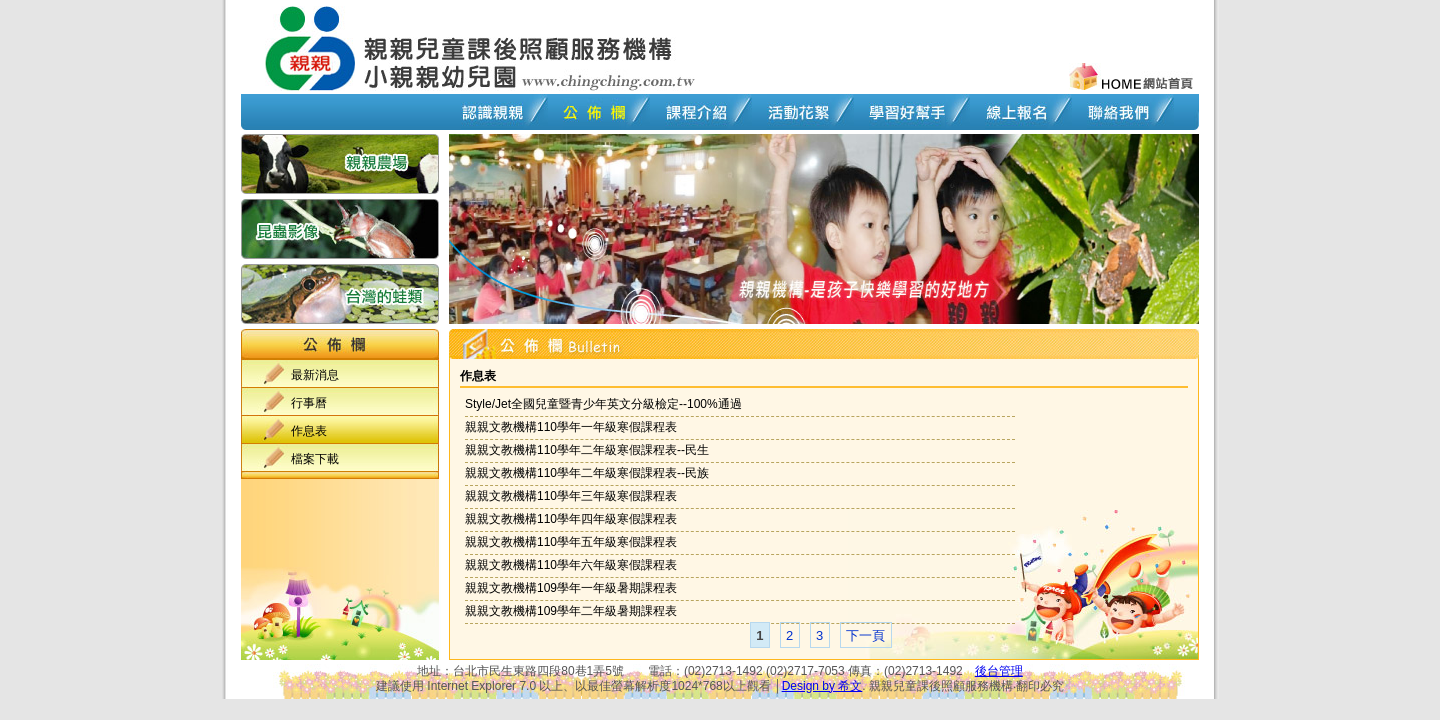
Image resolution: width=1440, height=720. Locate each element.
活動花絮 (798, 112)
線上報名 (1016, 112)
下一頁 (865, 635)
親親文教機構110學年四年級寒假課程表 (571, 519)
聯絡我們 (1118, 112)
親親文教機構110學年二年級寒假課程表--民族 (587, 473)
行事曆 (309, 403)
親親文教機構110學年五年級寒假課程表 (571, 542)
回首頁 (310, 48)
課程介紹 (696, 112)
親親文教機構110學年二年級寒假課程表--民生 (587, 450)
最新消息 (315, 375)
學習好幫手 (907, 112)
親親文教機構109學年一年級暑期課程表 (571, 588)
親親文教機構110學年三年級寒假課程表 (571, 496)
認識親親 (492, 112)
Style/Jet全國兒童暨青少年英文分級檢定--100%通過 (603, 404)
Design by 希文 (822, 686)
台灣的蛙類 (340, 294)
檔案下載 (315, 459)
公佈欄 (594, 112)
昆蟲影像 (340, 231)
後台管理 (999, 671)
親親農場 (340, 166)
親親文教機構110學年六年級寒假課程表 (571, 565)
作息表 (309, 431)
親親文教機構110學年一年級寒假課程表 (571, 427)
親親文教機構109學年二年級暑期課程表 (571, 611)
